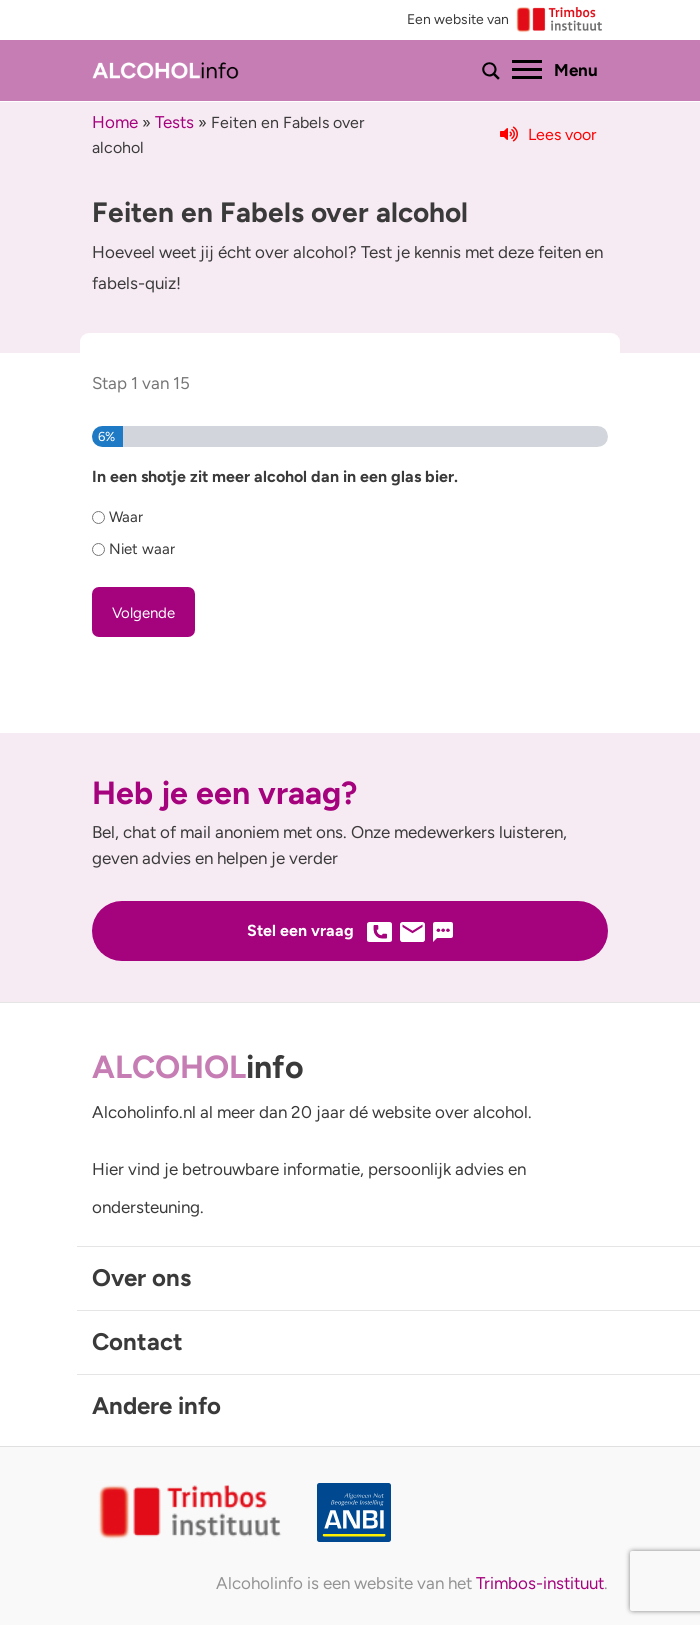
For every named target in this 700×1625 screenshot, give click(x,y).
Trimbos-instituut (540, 1583)
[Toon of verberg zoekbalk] (491, 71)
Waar (126, 517)
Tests (174, 122)
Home (115, 122)
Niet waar (142, 549)
